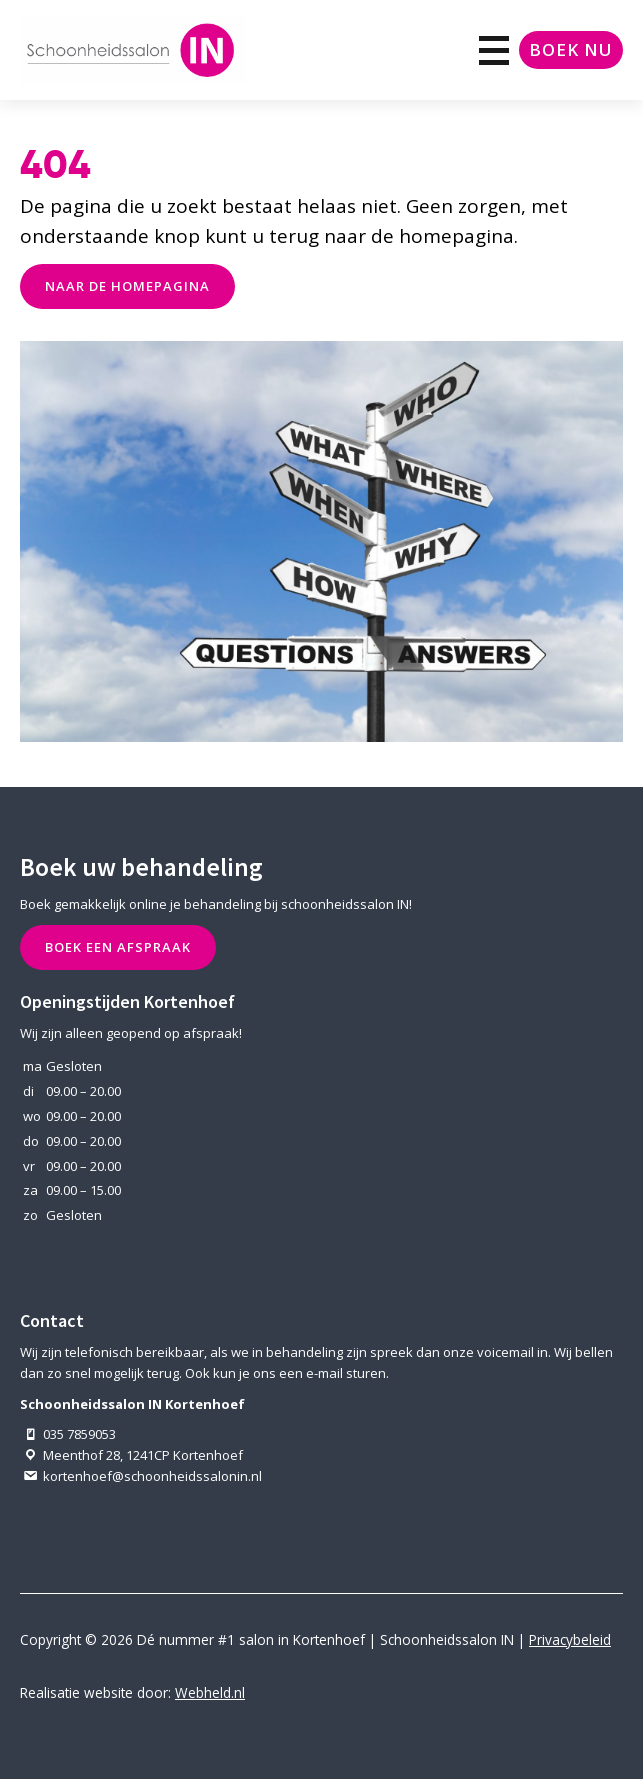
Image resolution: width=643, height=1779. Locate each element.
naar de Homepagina (127, 286)
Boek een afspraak (118, 947)
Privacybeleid (570, 1639)
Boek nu (571, 49)
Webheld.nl (210, 1692)
